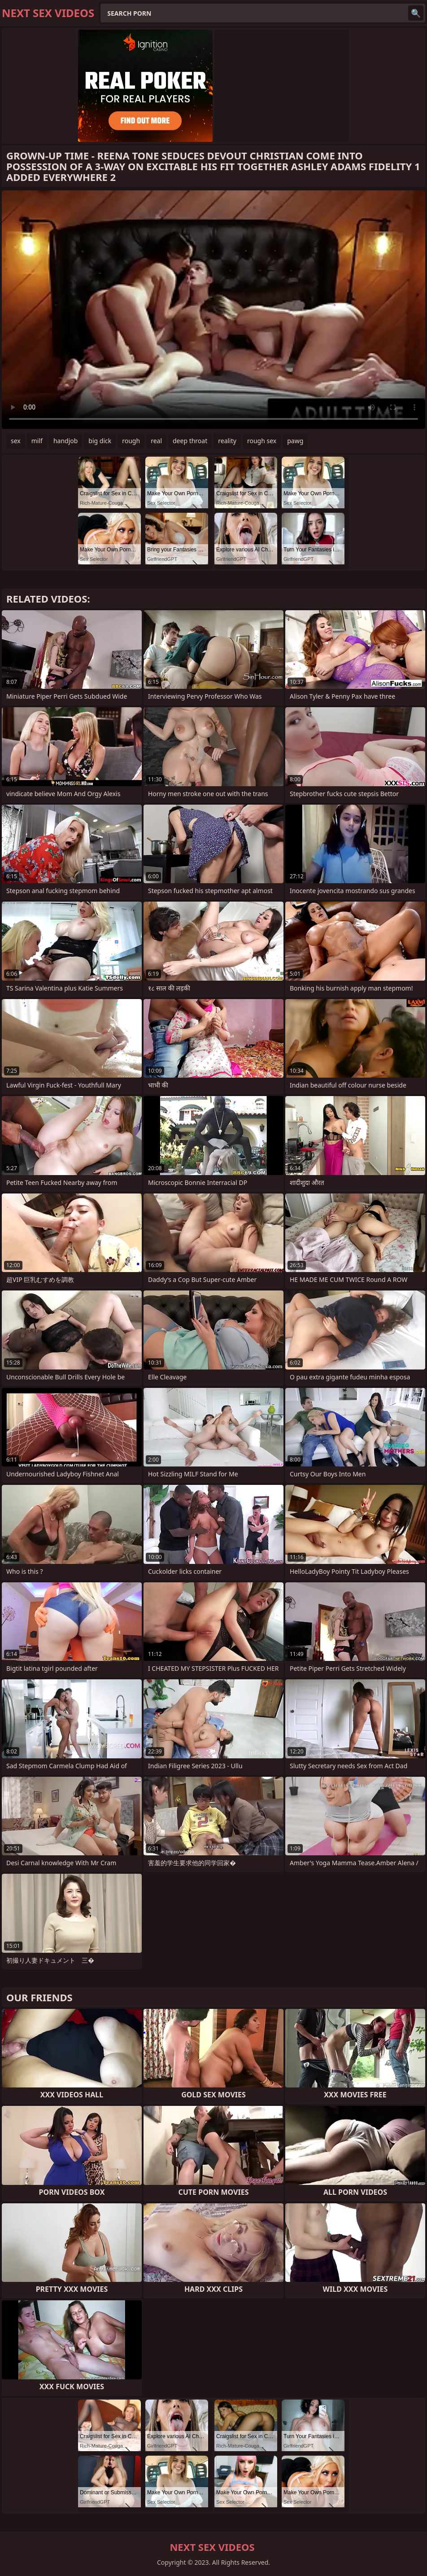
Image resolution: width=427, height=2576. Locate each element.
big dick (99, 440)
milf (37, 440)
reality (227, 440)
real (156, 440)
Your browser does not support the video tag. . (213, 309)
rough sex (261, 440)
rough (131, 440)
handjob (65, 440)
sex (16, 440)
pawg (295, 440)
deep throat (190, 440)
